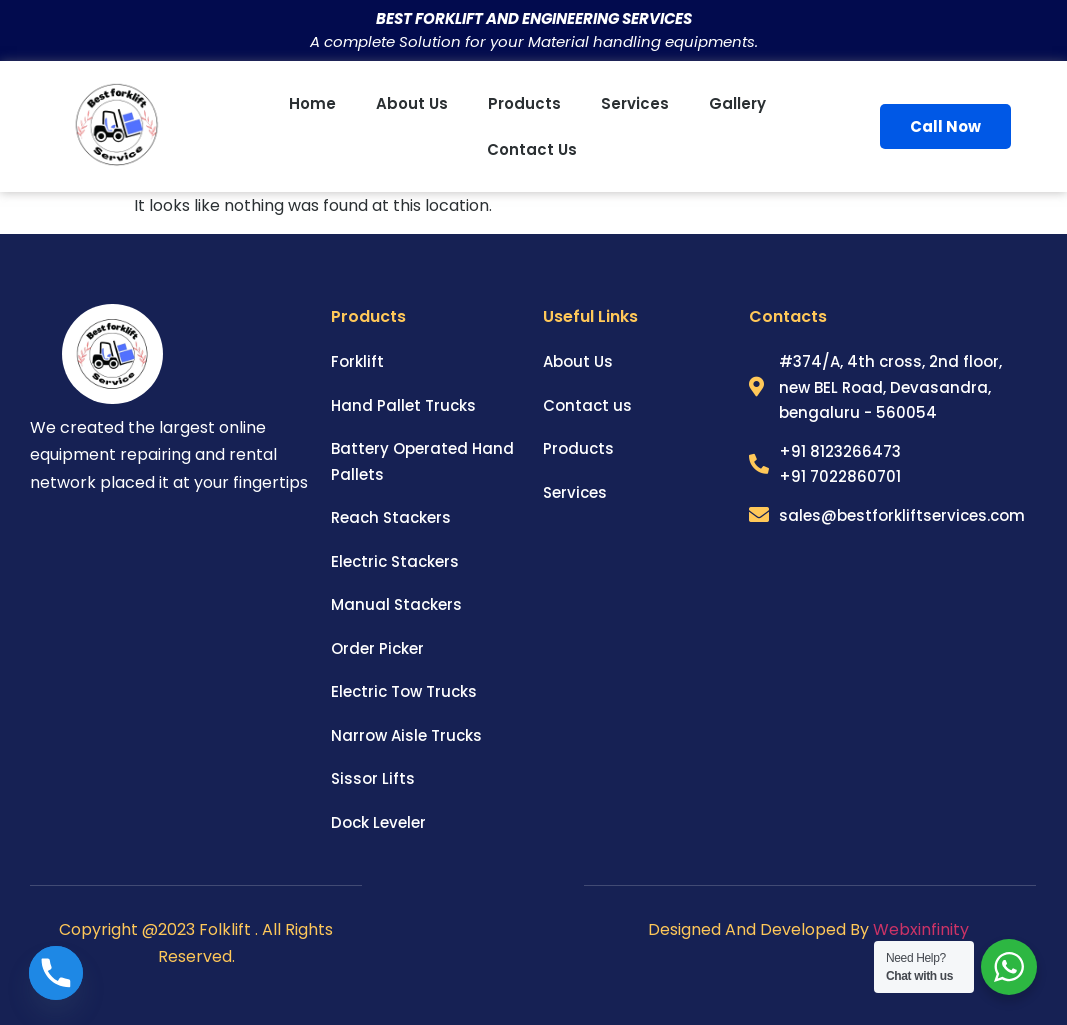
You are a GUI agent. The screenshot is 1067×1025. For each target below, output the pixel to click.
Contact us (532, 149)
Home (312, 103)
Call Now (945, 126)
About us (412, 103)
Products (524, 103)
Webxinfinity (923, 929)
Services (635, 103)
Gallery (737, 103)
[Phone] (56, 973)
